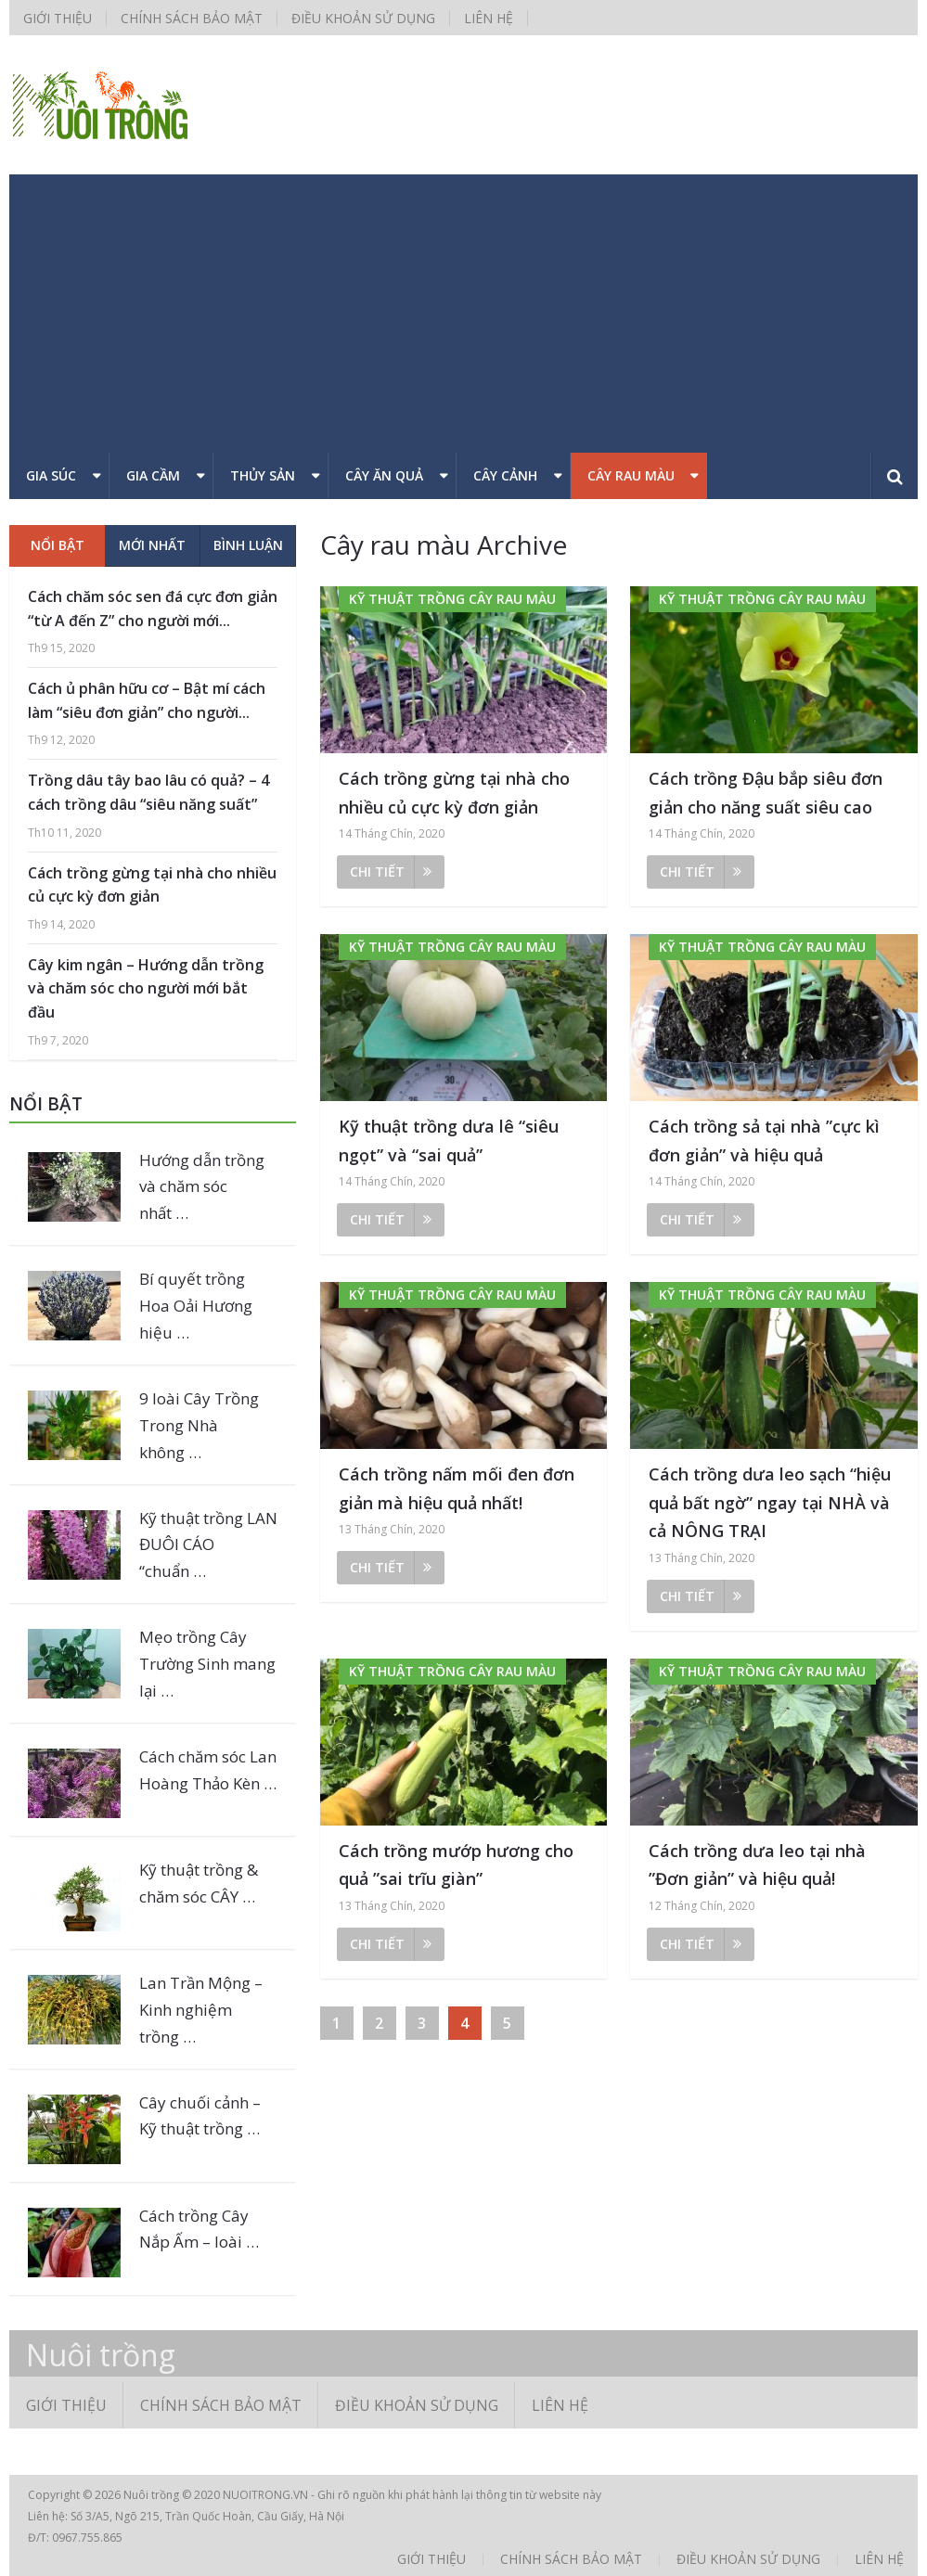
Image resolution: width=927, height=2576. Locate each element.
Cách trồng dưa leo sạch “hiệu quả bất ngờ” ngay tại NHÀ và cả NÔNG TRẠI (770, 1502)
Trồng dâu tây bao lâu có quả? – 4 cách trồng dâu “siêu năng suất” (148, 792)
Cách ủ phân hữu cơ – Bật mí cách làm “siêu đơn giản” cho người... (146, 700)
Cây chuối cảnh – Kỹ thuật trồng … (200, 2116)
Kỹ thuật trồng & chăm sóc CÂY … (198, 1883)
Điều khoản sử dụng (363, 18)
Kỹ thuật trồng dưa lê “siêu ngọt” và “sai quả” (449, 1140)
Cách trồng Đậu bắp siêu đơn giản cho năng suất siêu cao (765, 792)
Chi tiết (390, 871)
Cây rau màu (631, 475)
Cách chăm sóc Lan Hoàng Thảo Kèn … (208, 1770)
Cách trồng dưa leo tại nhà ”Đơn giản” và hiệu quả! (757, 1864)
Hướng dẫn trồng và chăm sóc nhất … (201, 1186)
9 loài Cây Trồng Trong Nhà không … (199, 1425)
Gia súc (51, 475)
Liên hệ (488, 18)
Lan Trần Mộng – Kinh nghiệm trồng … (201, 2009)
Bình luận (248, 545)
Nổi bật (57, 545)
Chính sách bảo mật (192, 18)
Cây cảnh (505, 475)
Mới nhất (152, 545)
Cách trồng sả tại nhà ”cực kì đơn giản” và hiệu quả (764, 1140)
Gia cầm (153, 475)
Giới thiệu (57, 18)
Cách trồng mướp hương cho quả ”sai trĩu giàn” (456, 1864)
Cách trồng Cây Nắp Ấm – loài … (199, 2229)
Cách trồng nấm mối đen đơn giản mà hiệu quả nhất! (456, 1488)
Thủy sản (262, 475)
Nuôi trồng (100, 2355)
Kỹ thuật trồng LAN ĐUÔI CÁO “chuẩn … (208, 1545)
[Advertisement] (463, 313)
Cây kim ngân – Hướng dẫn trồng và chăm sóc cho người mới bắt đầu (146, 988)
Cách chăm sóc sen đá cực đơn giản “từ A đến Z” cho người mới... (152, 608)
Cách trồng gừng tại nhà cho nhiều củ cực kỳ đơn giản (454, 792)
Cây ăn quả (384, 475)
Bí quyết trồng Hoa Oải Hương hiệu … (195, 1305)
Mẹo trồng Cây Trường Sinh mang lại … (207, 1663)
